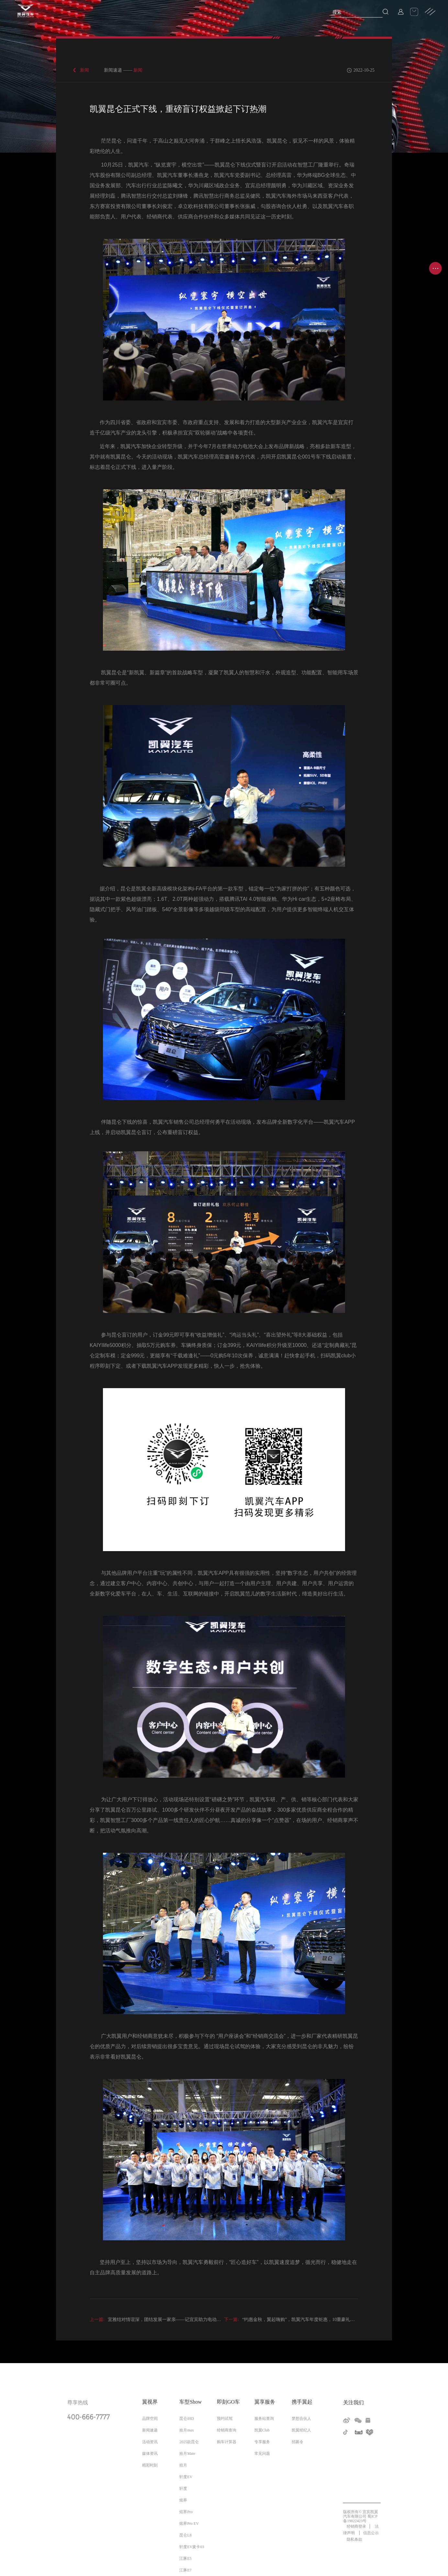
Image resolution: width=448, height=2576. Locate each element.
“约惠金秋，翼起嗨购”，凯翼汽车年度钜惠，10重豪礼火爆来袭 (296, 2319)
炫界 (183, 2500)
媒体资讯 (150, 2453)
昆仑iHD (186, 2418)
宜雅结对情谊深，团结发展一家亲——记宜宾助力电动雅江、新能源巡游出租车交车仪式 (187, 2319)
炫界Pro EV (189, 2523)
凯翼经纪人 (301, 2430)
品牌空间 (150, 2418)
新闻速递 (150, 2430)
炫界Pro (186, 2512)
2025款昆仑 (189, 2442)
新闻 (84, 70)
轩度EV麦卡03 (191, 2547)
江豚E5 (185, 2558)
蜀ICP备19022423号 (360, 2518)
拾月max (186, 2430)
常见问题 (262, 2453)
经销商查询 (226, 2430)
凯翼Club (262, 2430)
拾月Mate (187, 2453)
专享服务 (262, 2442)
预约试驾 (224, 2418)
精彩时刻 (150, 2465)
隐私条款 (354, 2539)
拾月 (183, 2465)
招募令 (297, 2442)
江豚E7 (185, 2570)
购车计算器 (226, 2442)
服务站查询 (264, 2418)
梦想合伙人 (301, 2418)
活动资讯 (150, 2442)
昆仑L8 (185, 2535)
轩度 (183, 2488)
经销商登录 (356, 2526)
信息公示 (371, 2533)
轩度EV (185, 2477)
